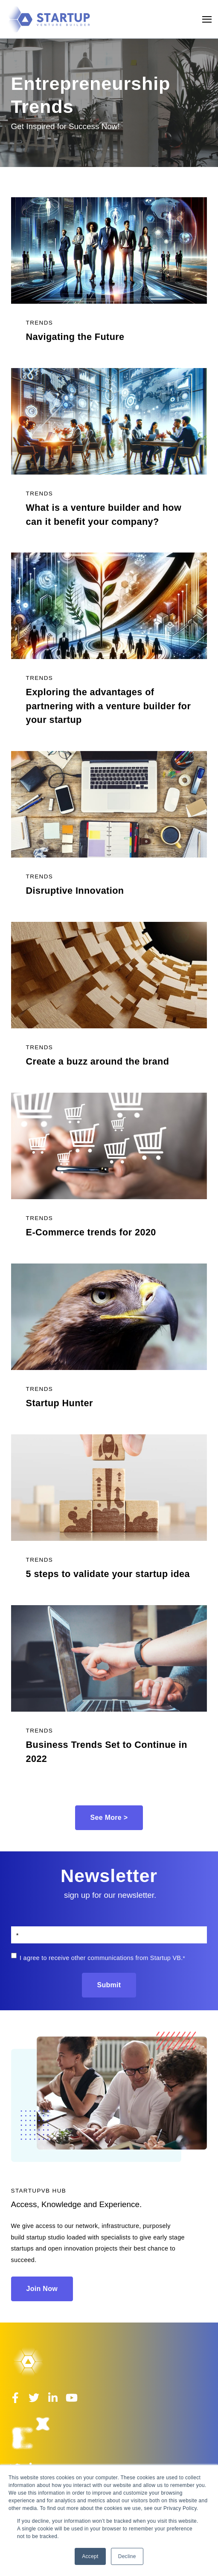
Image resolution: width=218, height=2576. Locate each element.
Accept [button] (90, 2556)
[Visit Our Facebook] (15, 2397)
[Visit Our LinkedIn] (52, 2397)
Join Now (42, 2288)
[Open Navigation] (207, 19)
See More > (109, 1817)
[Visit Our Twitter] (34, 2397)
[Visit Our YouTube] (71, 2397)
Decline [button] (127, 2556)
